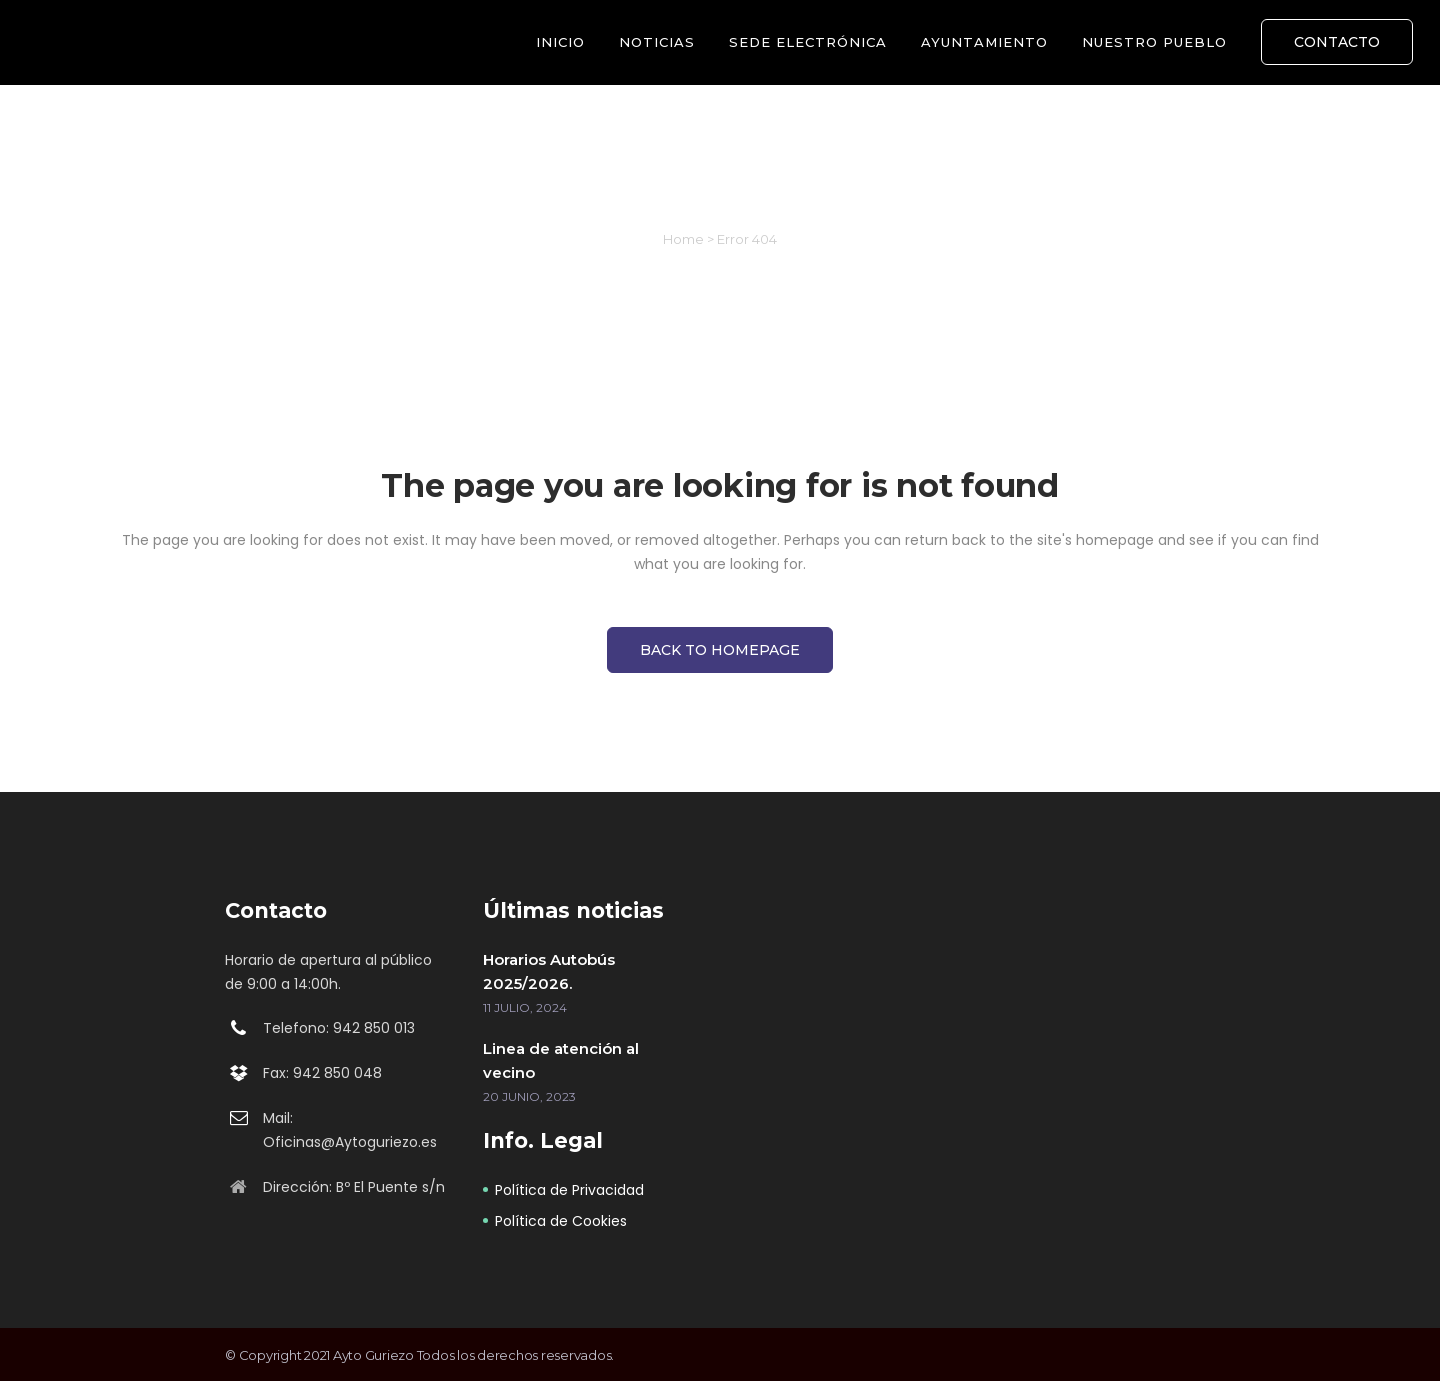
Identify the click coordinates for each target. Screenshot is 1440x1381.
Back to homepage (720, 650)
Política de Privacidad (569, 1190)
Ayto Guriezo (373, 1355)
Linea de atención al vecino (561, 1060)
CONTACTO (1337, 42)
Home (683, 239)
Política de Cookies (561, 1221)
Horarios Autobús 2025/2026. (549, 971)
